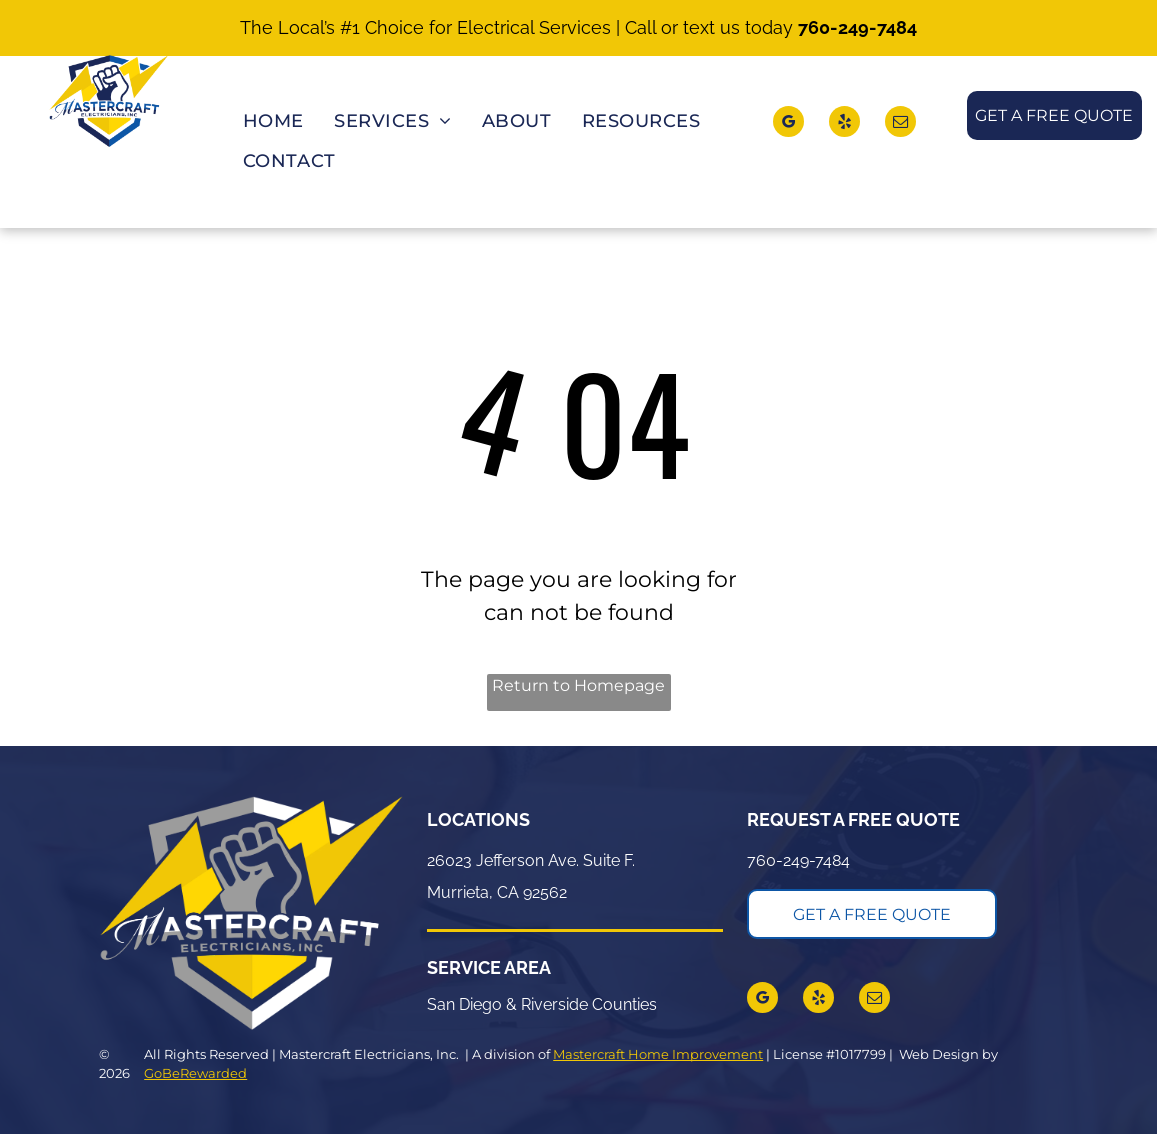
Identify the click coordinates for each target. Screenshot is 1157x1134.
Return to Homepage (578, 685)
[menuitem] (273, 122)
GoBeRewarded (195, 1073)
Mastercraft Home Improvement (658, 1054)
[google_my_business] (788, 124)
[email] (900, 124)
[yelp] (844, 124)
